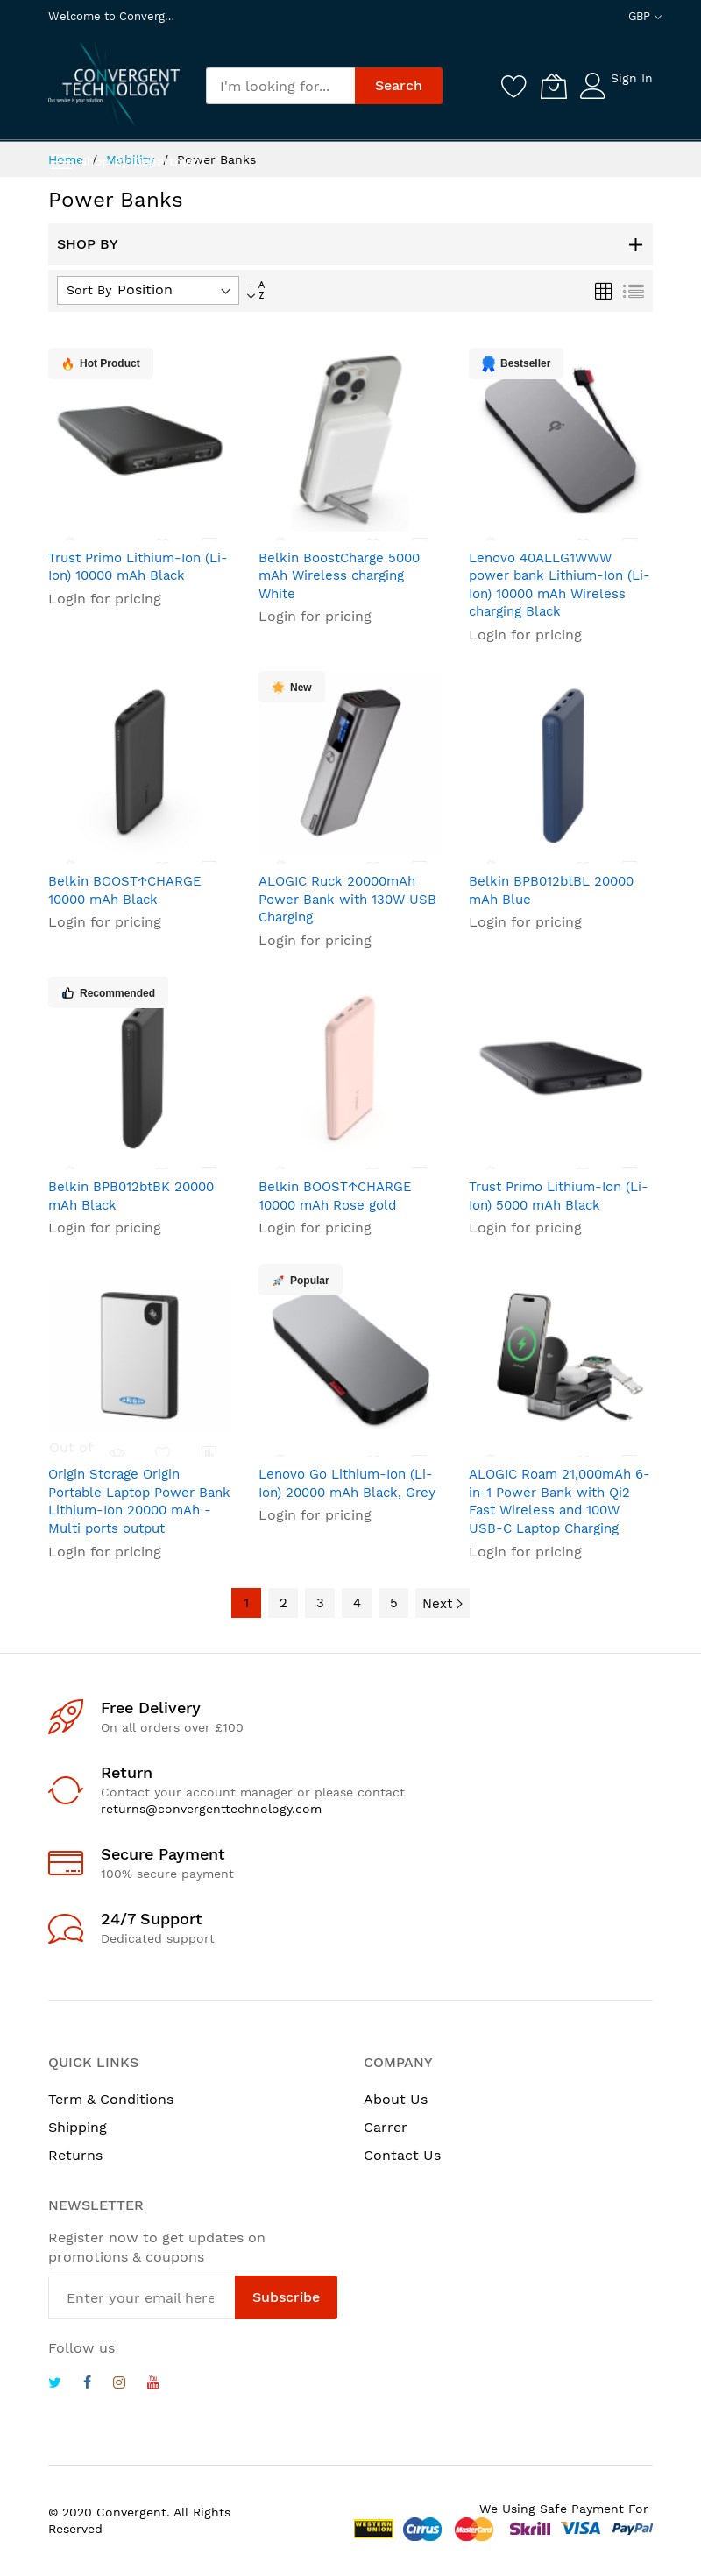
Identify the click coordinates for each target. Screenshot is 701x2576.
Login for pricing (104, 598)
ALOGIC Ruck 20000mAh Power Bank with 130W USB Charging (347, 899)
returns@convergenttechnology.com (211, 1809)
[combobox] (280, 85)
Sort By (89, 290)
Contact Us (402, 2155)
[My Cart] (554, 85)
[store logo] (114, 84)
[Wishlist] (514, 85)
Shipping (77, 2127)
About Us (396, 2099)
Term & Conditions (110, 2099)
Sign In (632, 78)
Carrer (385, 2127)
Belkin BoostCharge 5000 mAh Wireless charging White (339, 576)
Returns (75, 2155)
